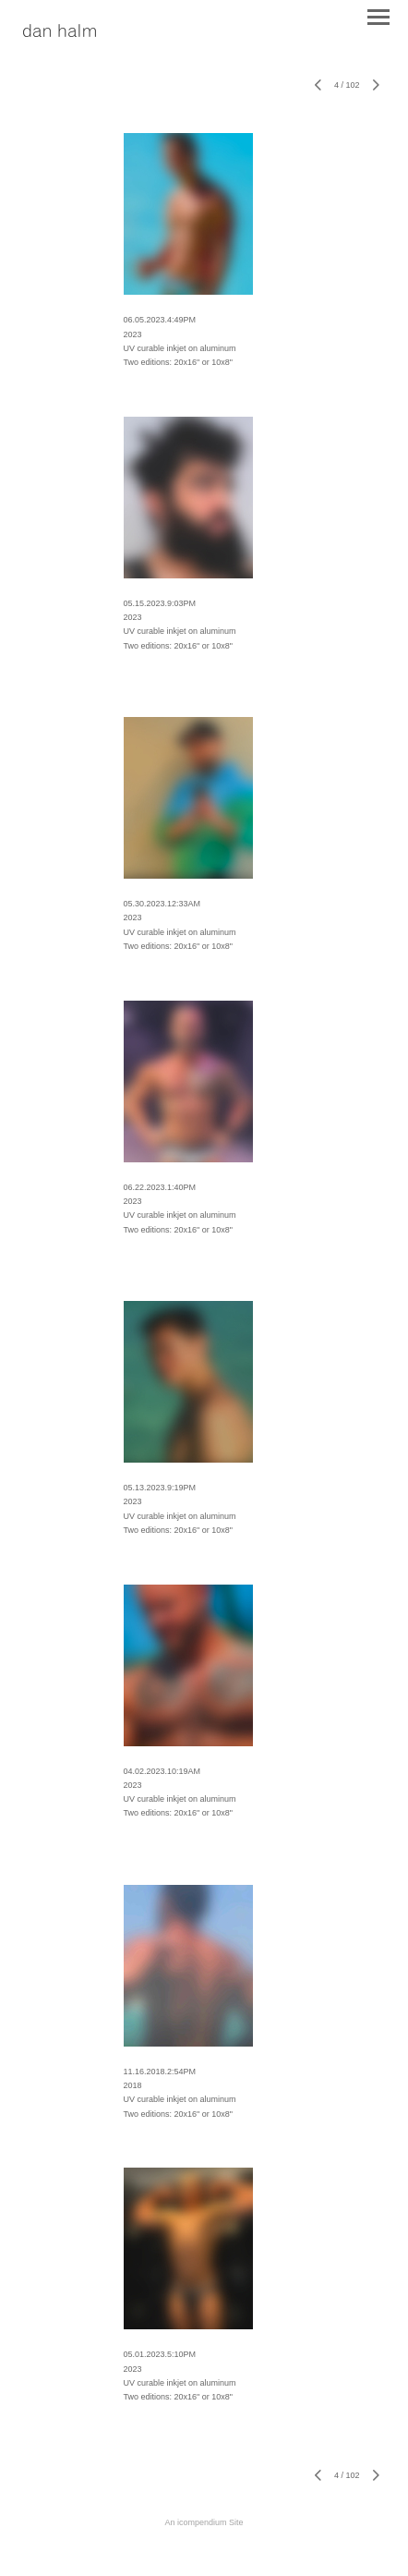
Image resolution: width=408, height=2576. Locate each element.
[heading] (59, 32)
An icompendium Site (203, 2522)
